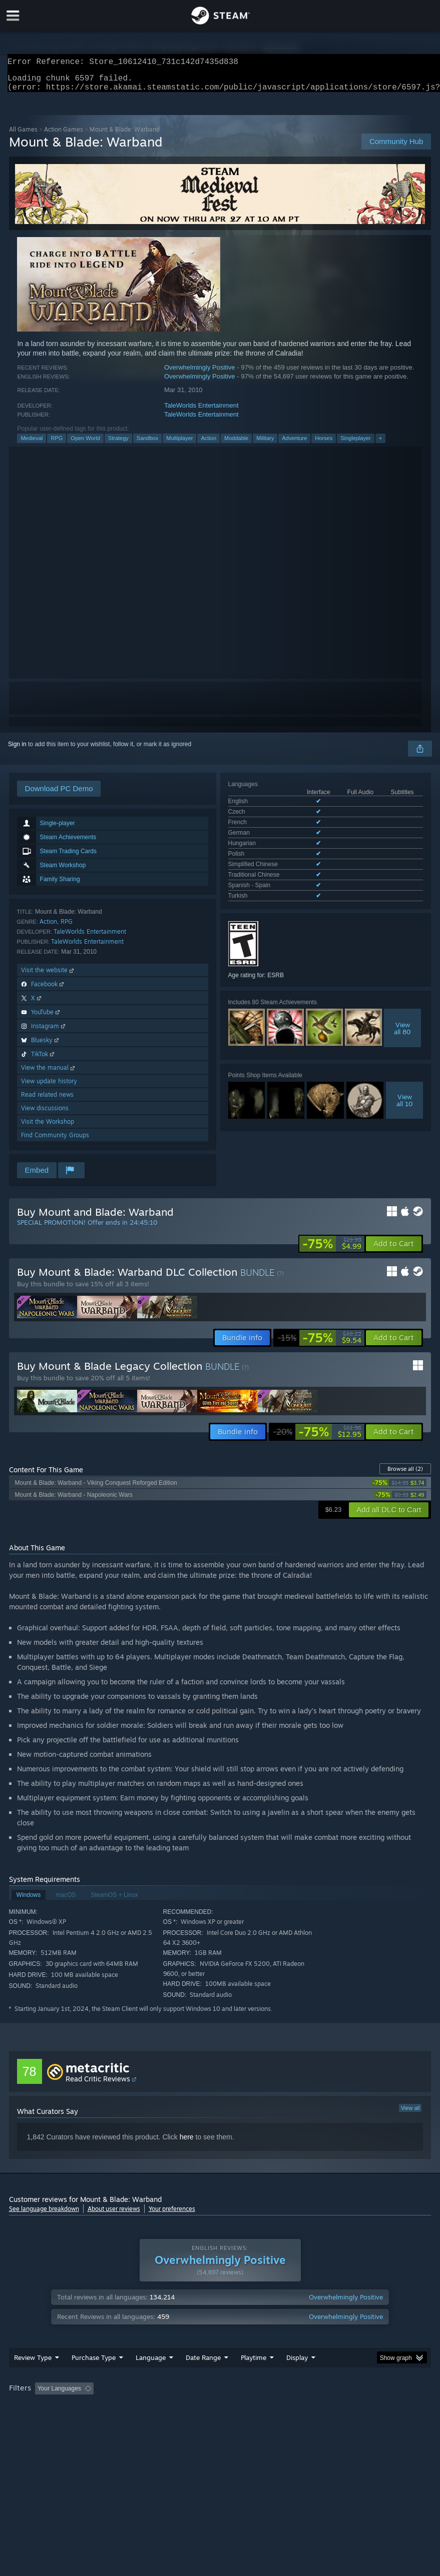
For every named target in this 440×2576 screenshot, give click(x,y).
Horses (323, 444)
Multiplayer (179, 444)
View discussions (45, 1114)
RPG (57, 444)
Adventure (294, 444)
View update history (49, 1087)
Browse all (405, 1474)
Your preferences (172, 2214)
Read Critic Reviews (98, 2084)
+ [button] (380, 444)
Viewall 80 (402, 991)
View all (410, 2114)
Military (265, 444)
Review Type (33, 2377)
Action (208, 444)
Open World (85, 444)
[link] (331, 1250)
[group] (220, 2409)
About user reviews (114, 2214)
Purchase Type (94, 2377)
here (187, 2143)
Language (151, 2377)
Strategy (118, 444)
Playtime (253, 2377)
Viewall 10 (404, 1063)
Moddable (236, 444)
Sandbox (147, 444)
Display (297, 2377)
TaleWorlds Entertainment (201, 411)
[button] (393, 1250)
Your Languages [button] (59, 2408)
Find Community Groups (55, 1141)
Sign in (17, 750)
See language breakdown (44, 2214)
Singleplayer (355, 444)
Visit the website (48, 976)
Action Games (63, 135)
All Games (23, 135)
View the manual (49, 1073)
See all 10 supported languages (270, 860)
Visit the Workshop (47, 1127)
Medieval (32, 444)
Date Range (203, 2377)
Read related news (47, 1100)
